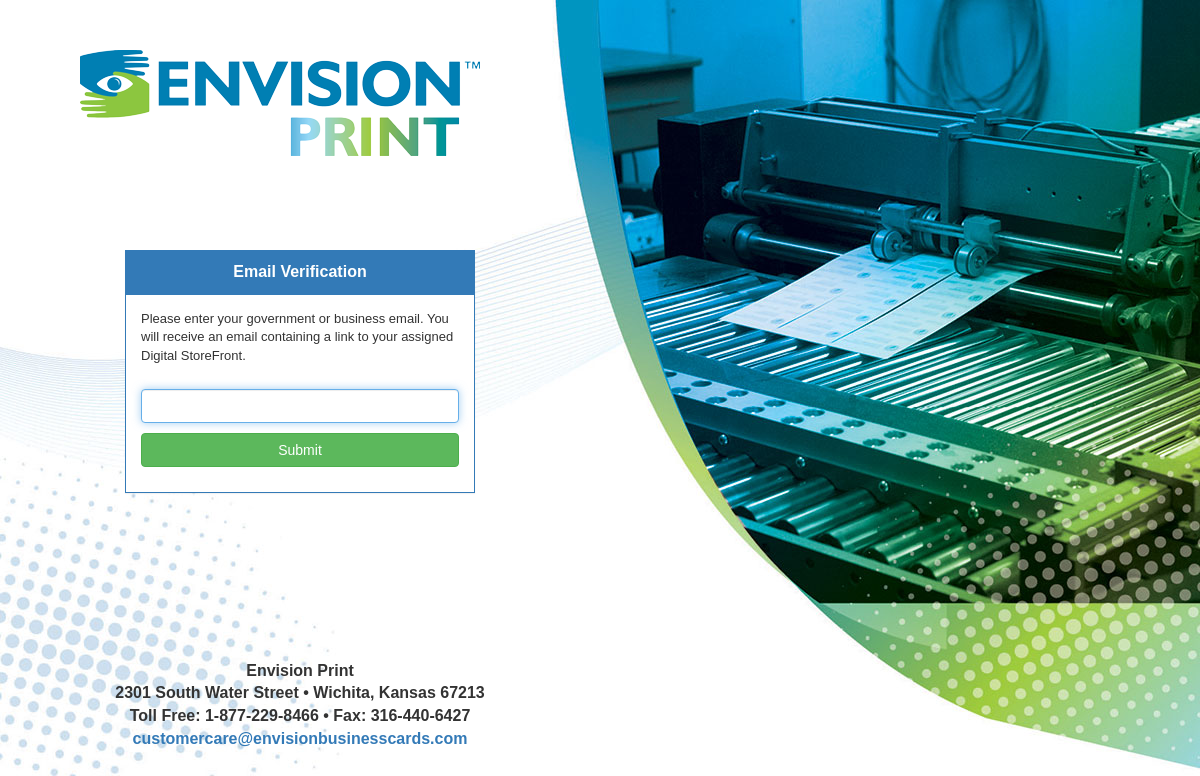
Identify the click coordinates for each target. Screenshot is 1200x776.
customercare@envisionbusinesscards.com (300, 738)
